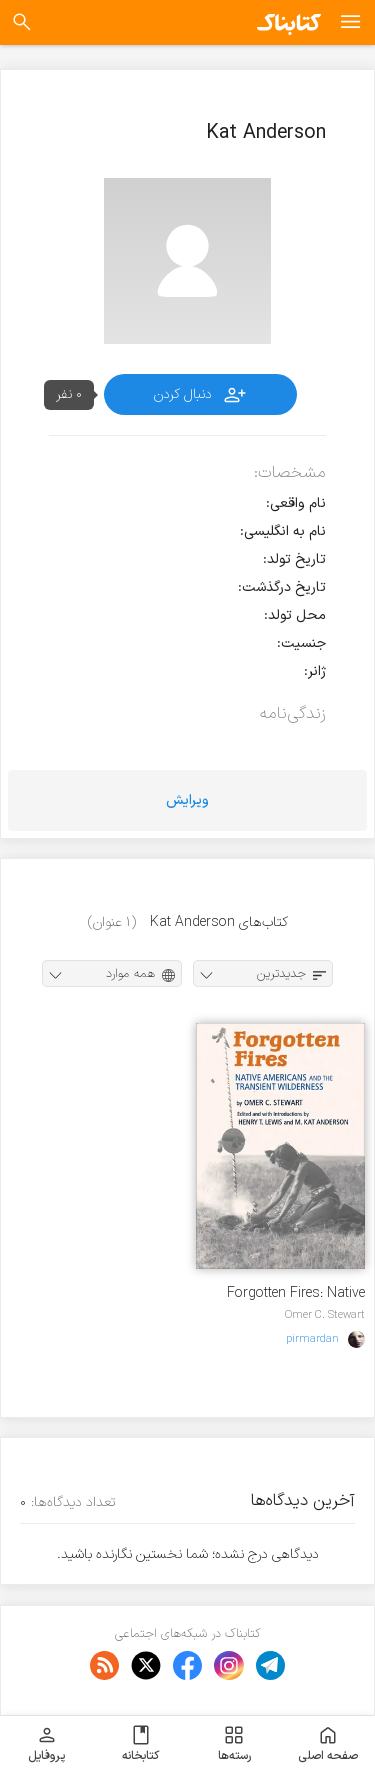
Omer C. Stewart (325, 1315)
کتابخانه (140, 1744)
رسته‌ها (234, 1744)
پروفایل (46, 1744)
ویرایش (187, 800)
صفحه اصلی (328, 1744)
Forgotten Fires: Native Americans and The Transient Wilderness (296, 1293)
